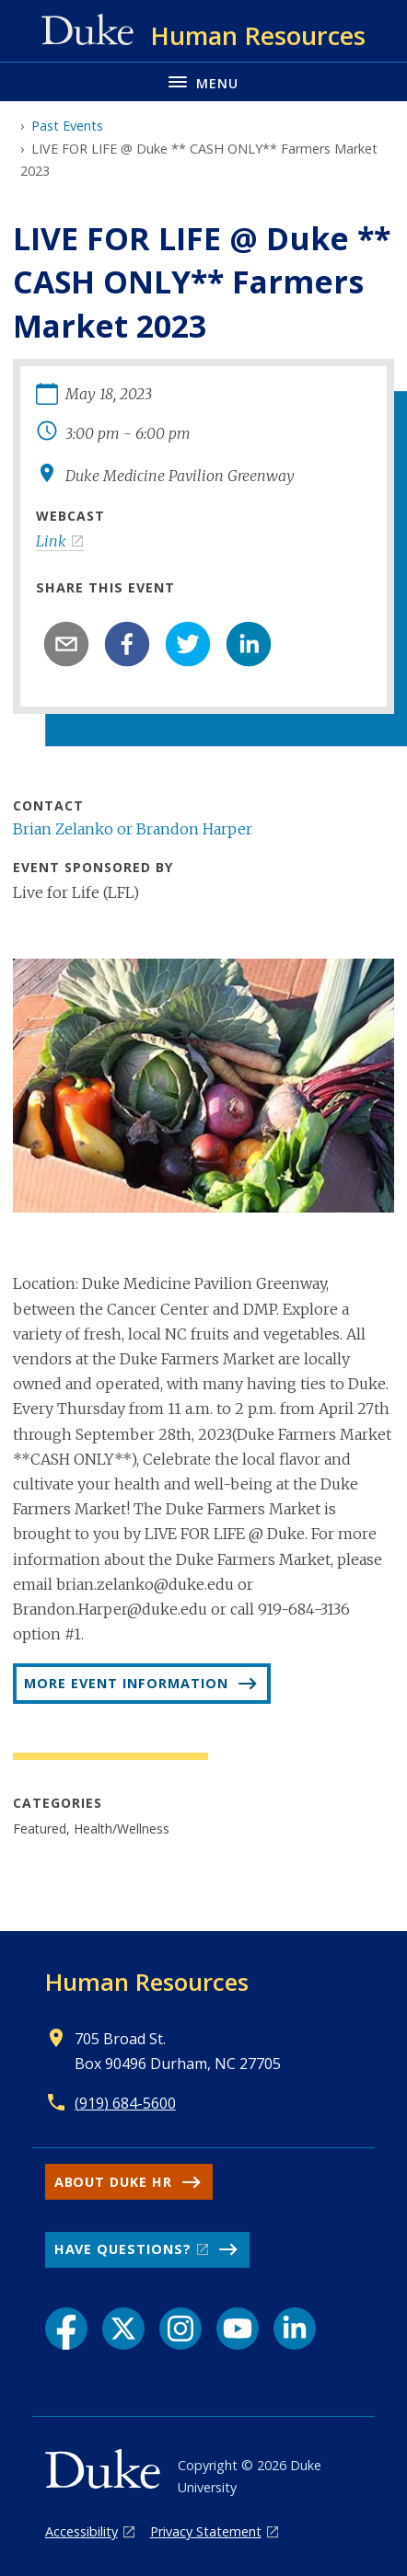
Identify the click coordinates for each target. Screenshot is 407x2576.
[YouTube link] (237, 2328)
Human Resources (147, 1981)
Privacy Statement (206, 2531)
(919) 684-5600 (125, 2103)
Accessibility (81, 2531)
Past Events (67, 125)
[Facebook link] (66, 2328)
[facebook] (127, 644)
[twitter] (188, 644)
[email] (66, 644)
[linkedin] (249, 644)
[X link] (123, 2328)
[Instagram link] (180, 2328)
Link (51, 541)
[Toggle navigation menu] (203, 81)
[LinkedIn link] (294, 2328)
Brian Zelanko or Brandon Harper (132, 829)
